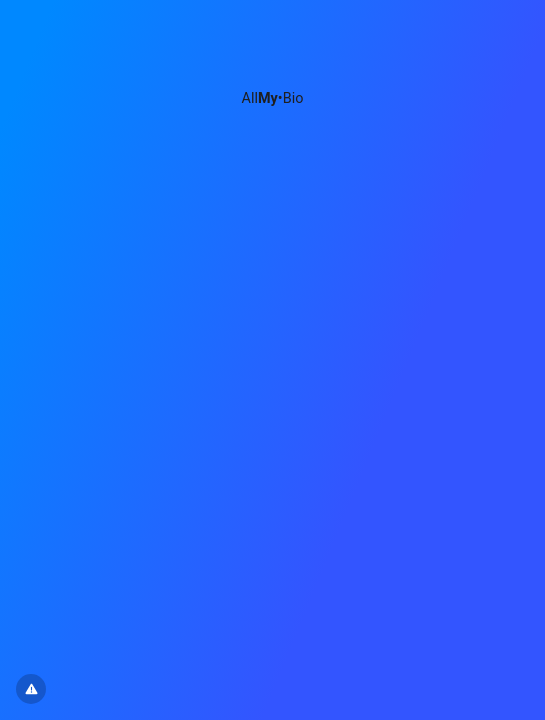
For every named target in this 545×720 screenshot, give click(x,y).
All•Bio (273, 98)
